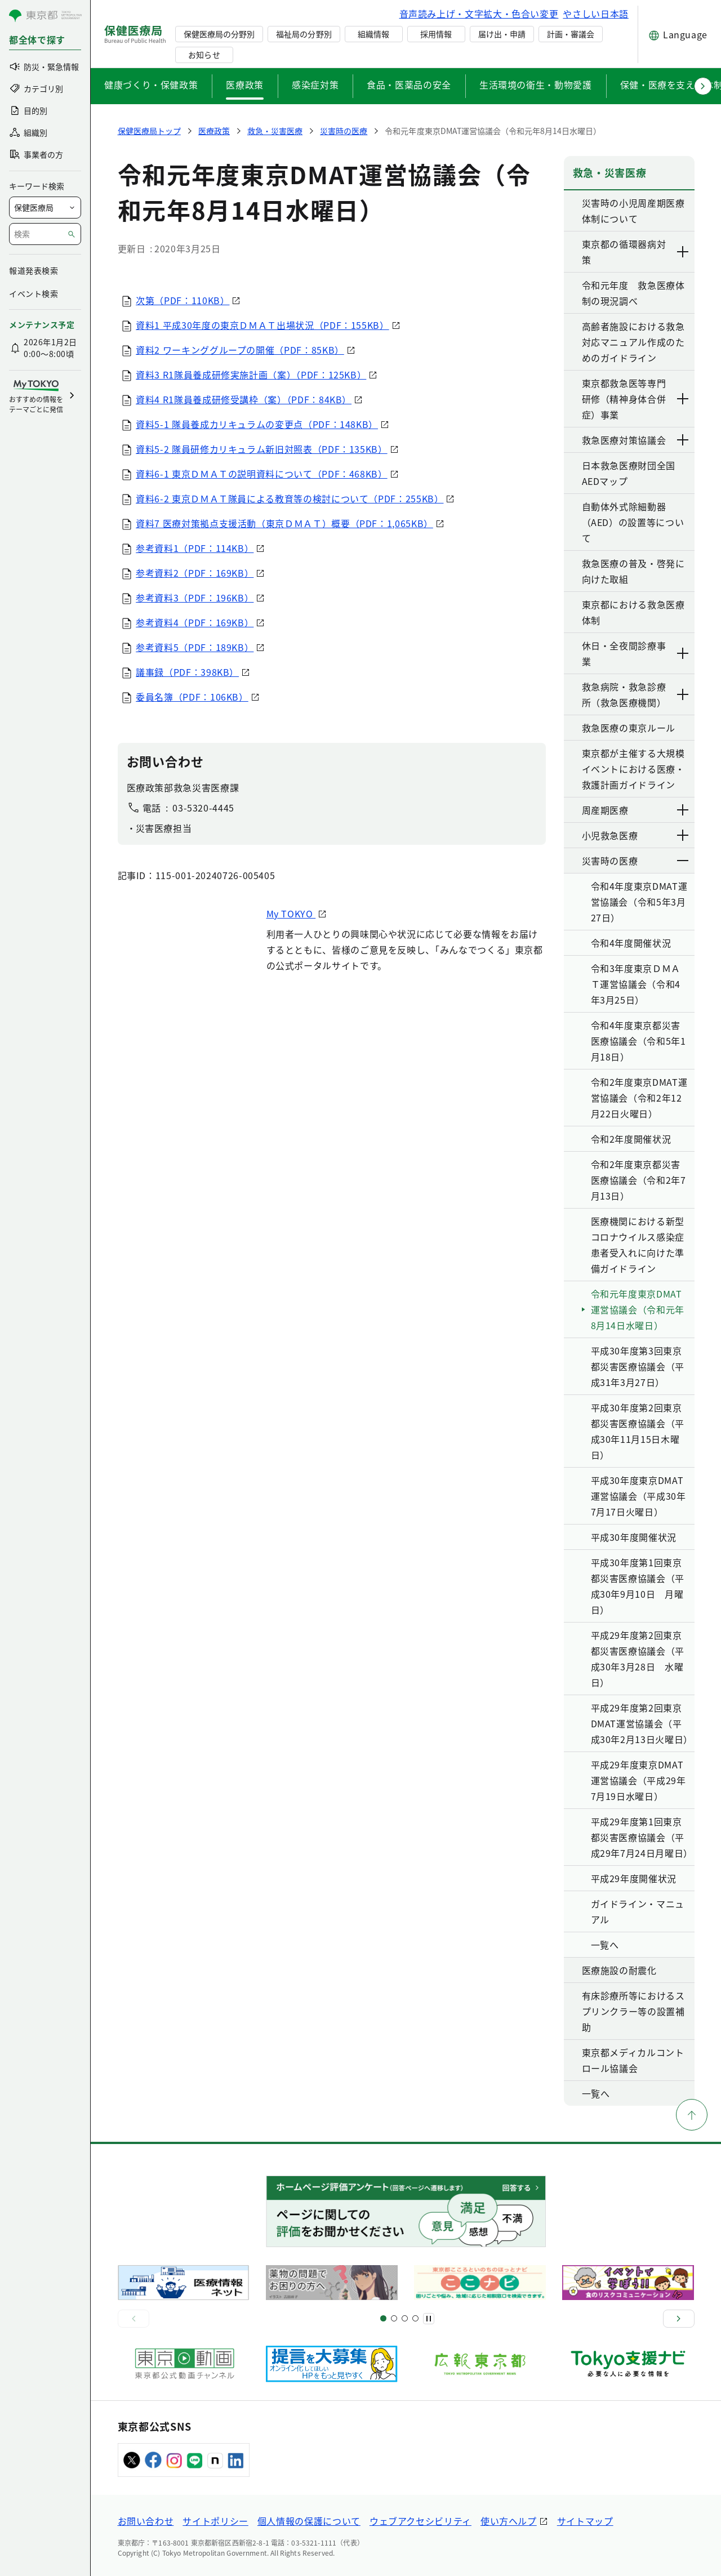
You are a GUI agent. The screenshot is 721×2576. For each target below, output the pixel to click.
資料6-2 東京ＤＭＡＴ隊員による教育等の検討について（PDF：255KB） (290, 498)
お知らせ (204, 54)
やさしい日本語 (595, 13)
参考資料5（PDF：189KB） (195, 647)
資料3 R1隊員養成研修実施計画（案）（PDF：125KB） (251, 374)
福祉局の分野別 (303, 33)
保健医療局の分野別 (219, 33)
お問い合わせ (146, 2521)
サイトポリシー (215, 2521)
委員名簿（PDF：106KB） (192, 696)
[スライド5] (394, 2318)
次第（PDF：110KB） (183, 300)
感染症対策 (315, 84)
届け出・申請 (502, 33)
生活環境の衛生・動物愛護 (535, 84)
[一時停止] (428, 2318)
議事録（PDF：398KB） (187, 672)
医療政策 (245, 84)
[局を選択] (45, 208)
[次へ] (679, 2319)
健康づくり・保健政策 (151, 84)
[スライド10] (415, 2318)
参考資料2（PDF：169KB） (195, 573)
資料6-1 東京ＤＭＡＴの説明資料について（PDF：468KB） (262, 473)
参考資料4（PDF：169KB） (195, 622)
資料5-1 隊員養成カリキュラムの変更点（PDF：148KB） (257, 424)
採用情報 (436, 33)
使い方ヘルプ (508, 2521)
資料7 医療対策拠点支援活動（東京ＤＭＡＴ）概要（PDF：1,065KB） (285, 523)
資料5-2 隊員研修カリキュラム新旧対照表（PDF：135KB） (262, 449)
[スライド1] (383, 2318)
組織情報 (373, 33)
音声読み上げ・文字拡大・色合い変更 (479, 13)
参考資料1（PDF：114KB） (195, 548)
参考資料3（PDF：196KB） (195, 597)
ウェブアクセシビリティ (420, 2521)
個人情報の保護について (308, 2521)
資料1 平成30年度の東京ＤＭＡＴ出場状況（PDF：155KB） (262, 325)
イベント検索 (33, 293)
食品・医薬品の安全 (409, 84)
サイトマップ (585, 2521)
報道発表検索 (33, 270)
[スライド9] (405, 2318)
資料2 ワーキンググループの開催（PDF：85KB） (240, 349)
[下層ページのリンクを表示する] (683, 252)
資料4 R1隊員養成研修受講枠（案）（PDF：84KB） (244, 399)
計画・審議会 (570, 33)
